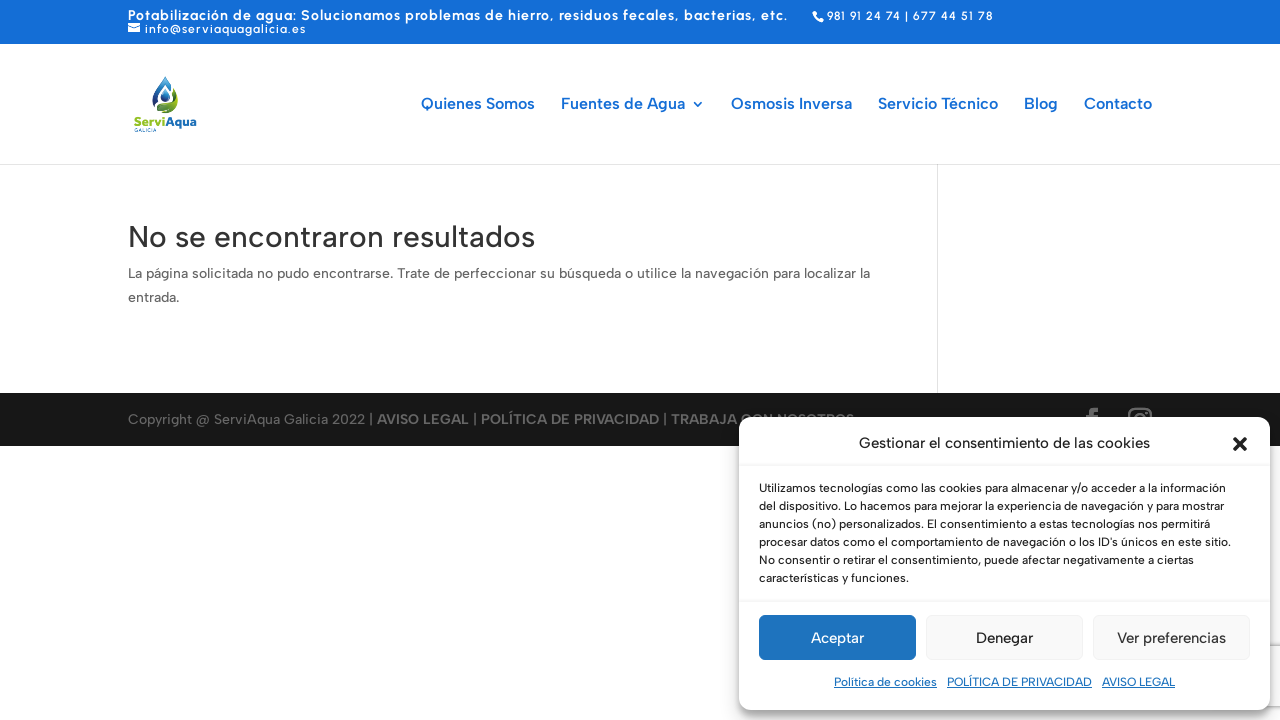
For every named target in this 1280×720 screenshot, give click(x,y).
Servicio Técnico (938, 105)
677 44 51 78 (953, 16)
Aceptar (837, 638)
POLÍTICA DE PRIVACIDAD (1019, 682)
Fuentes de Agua (623, 105)
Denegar (1004, 638)
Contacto (1118, 105)
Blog (1041, 105)
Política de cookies (885, 682)
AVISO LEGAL (1138, 682)
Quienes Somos (478, 105)
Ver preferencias (1171, 638)
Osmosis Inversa (791, 105)
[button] (1240, 444)
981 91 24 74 (864, 16)
